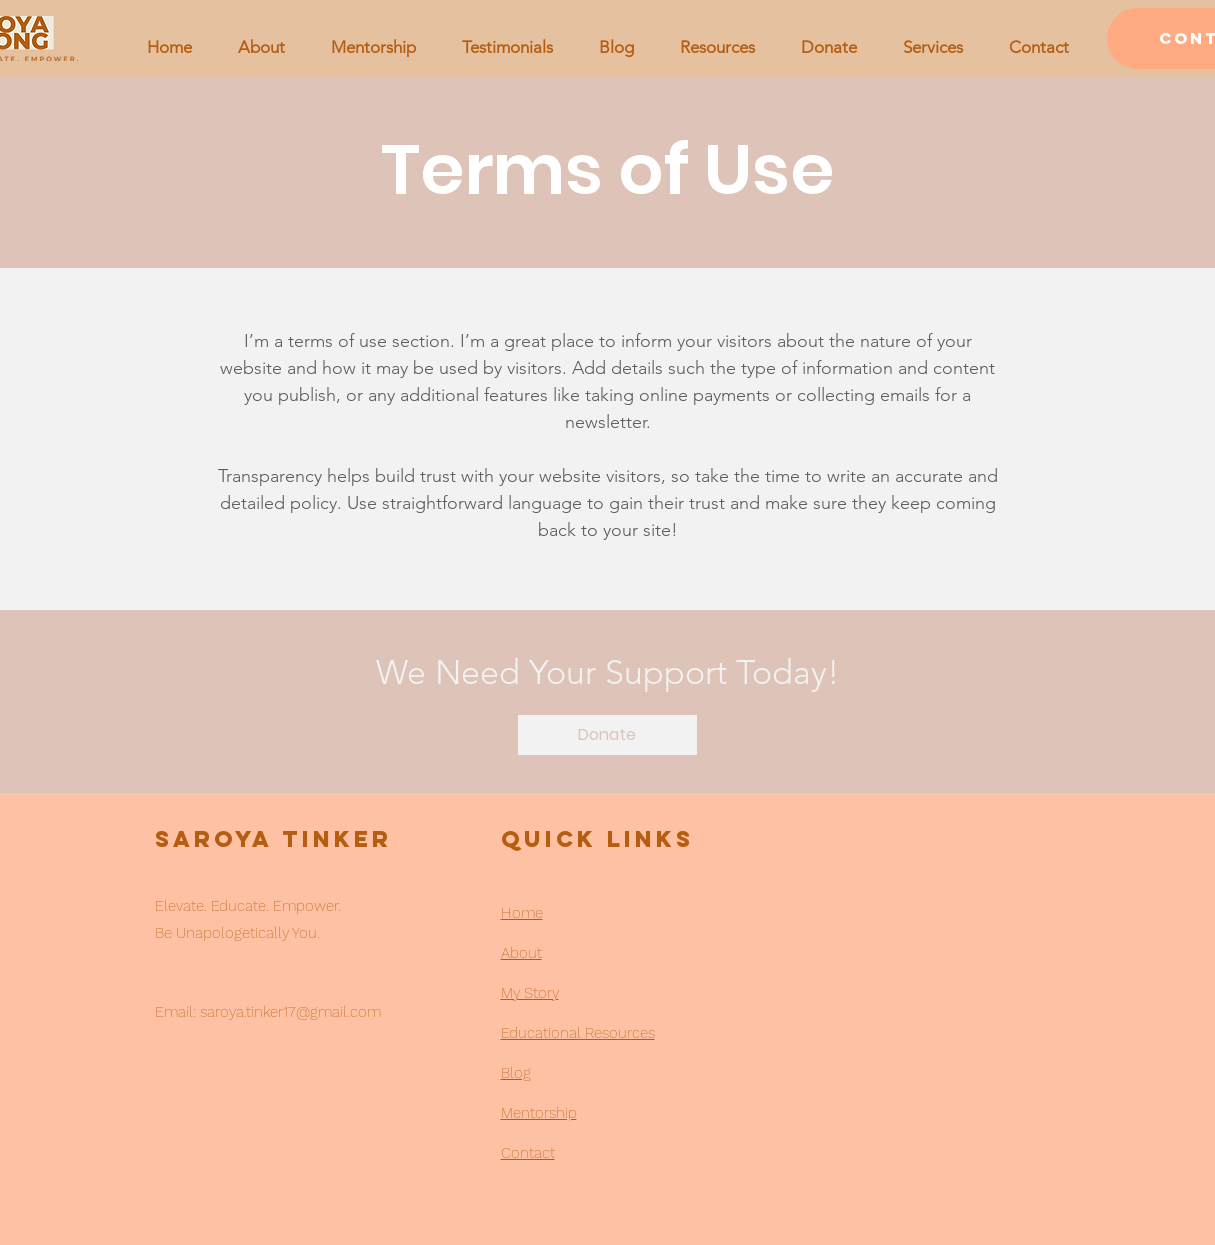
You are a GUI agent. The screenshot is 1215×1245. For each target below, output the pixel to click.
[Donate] (607, 735)
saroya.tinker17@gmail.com (290, 1012)
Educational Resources (578, 1033)
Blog (516, 1073)
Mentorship (539, 1113)
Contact (528, 1153)
